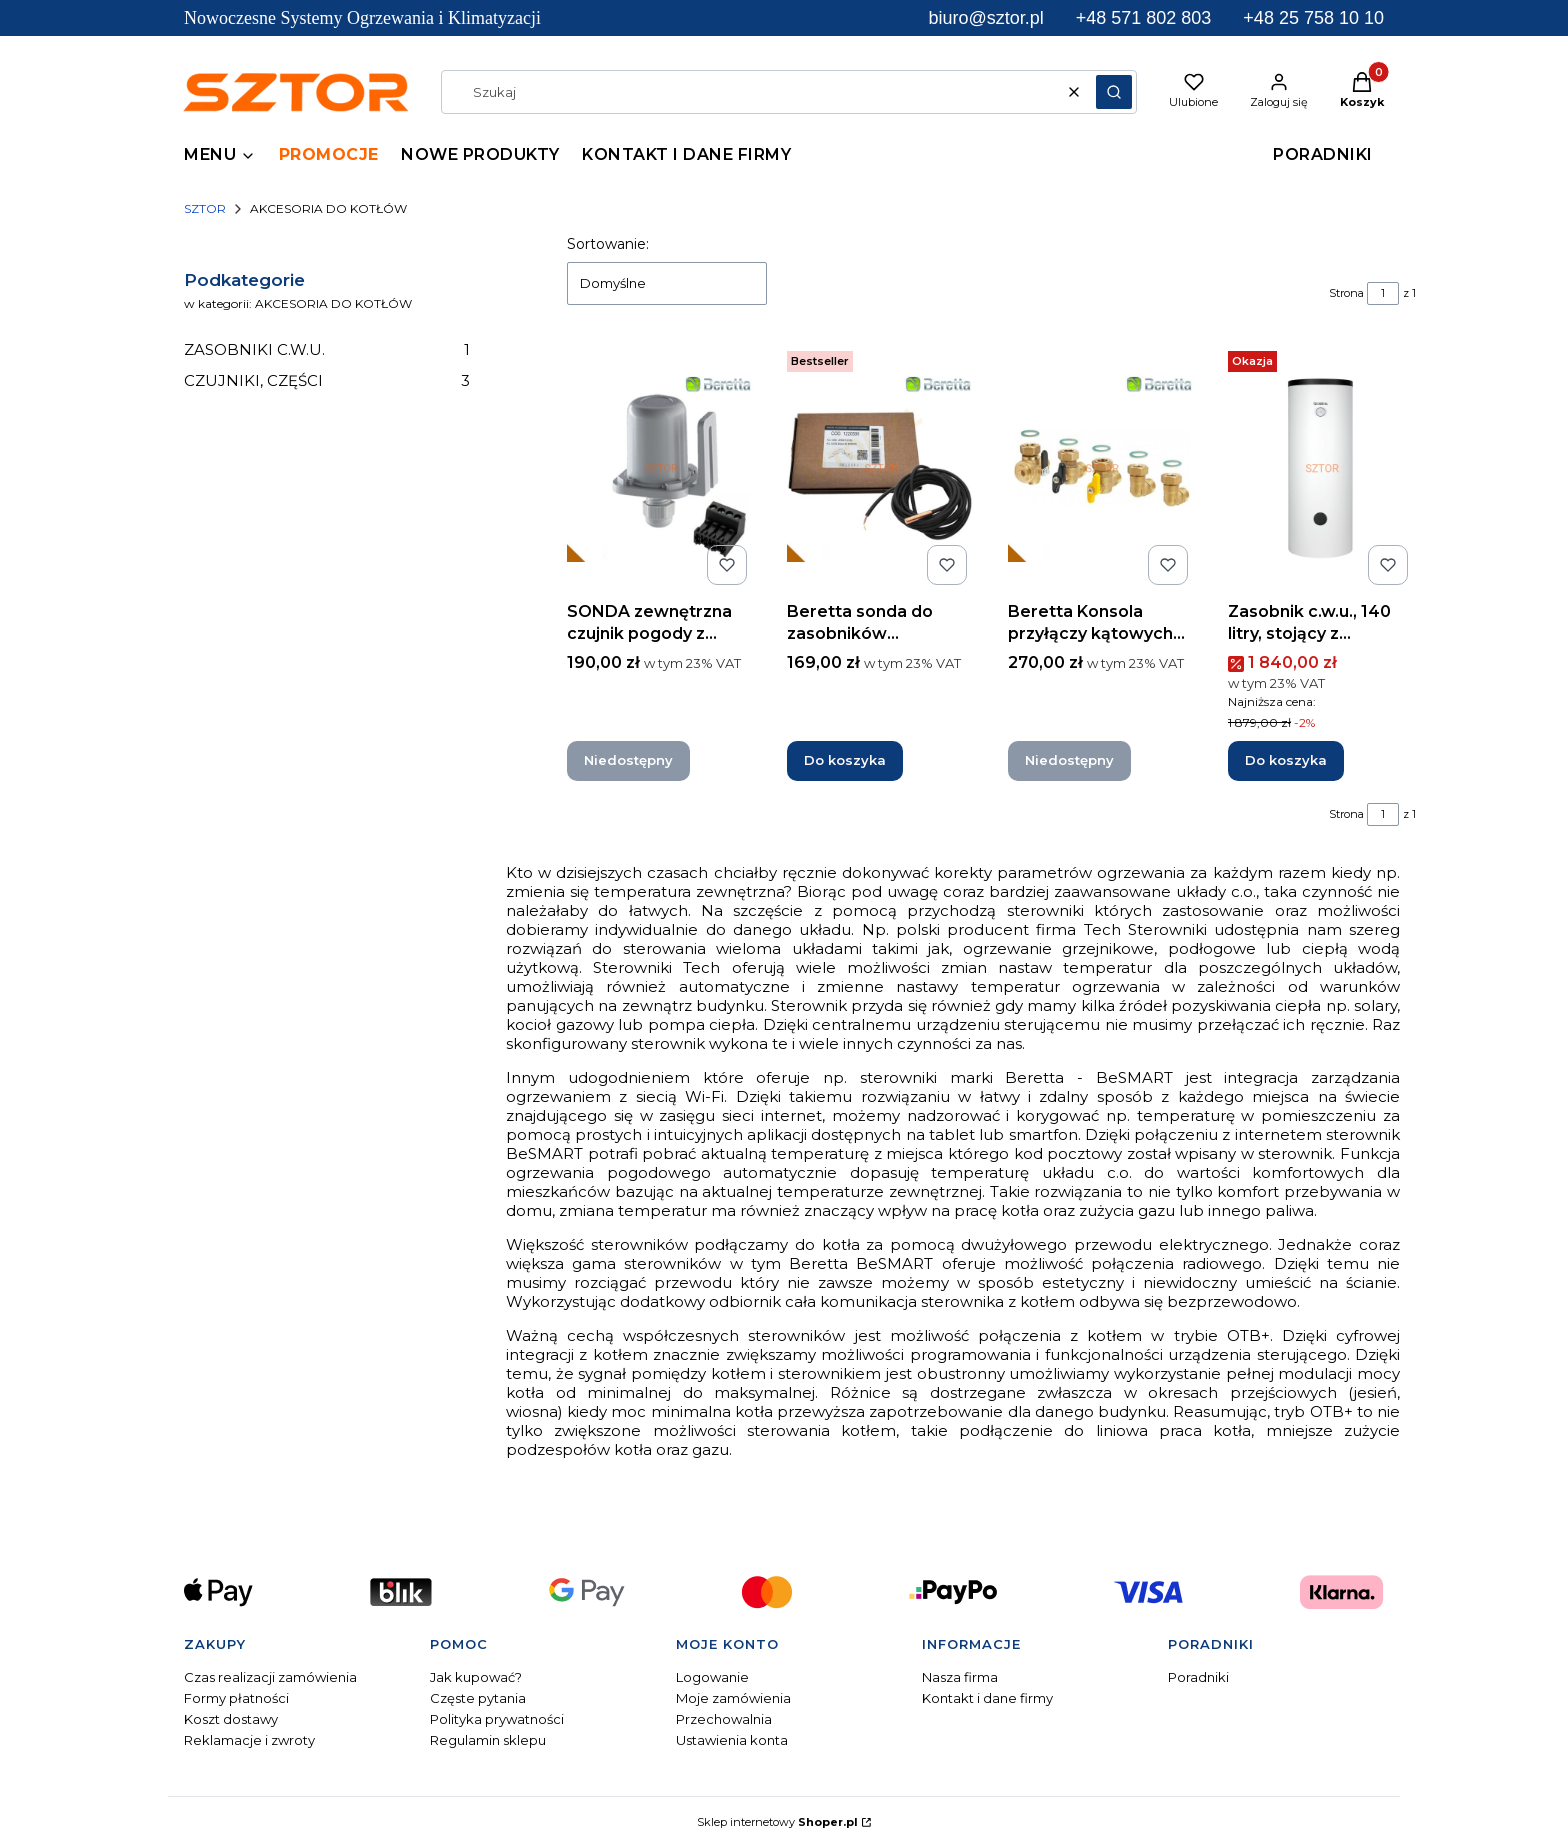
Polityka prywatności (497, 1719)
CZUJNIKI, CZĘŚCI (327, 380)
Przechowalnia (724, 1719)
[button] (1114, 92)
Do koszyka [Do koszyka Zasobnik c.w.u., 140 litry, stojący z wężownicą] (1286, 760)
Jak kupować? (476, 1677)
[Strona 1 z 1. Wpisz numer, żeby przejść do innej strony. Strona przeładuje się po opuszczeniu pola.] (1383, 293)
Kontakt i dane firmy (987, 1698)
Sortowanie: (608, 244)
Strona (1346, 293)
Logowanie (712, 1677)
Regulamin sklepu (488, 1740)
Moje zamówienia (733, 1698)
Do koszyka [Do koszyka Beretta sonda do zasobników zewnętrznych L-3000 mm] (845, 760)
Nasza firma (960, 1677)
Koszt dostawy (231, 1719)
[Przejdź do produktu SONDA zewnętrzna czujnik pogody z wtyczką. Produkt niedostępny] (661, 468)
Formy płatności (236, 1698)
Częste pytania (478, 1698)
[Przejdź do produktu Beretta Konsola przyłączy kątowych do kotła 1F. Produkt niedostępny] (1102, 468)
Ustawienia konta (732, 1740)
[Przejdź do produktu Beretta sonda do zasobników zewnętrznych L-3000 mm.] (881, 468)
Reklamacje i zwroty (249, 1740)
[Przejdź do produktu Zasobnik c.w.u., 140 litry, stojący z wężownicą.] (1322, 468)
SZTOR (205, 208)
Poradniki (1198, 1677)
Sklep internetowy (777, 1822)
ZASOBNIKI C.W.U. (327, 349)
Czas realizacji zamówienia (270, 1677)
